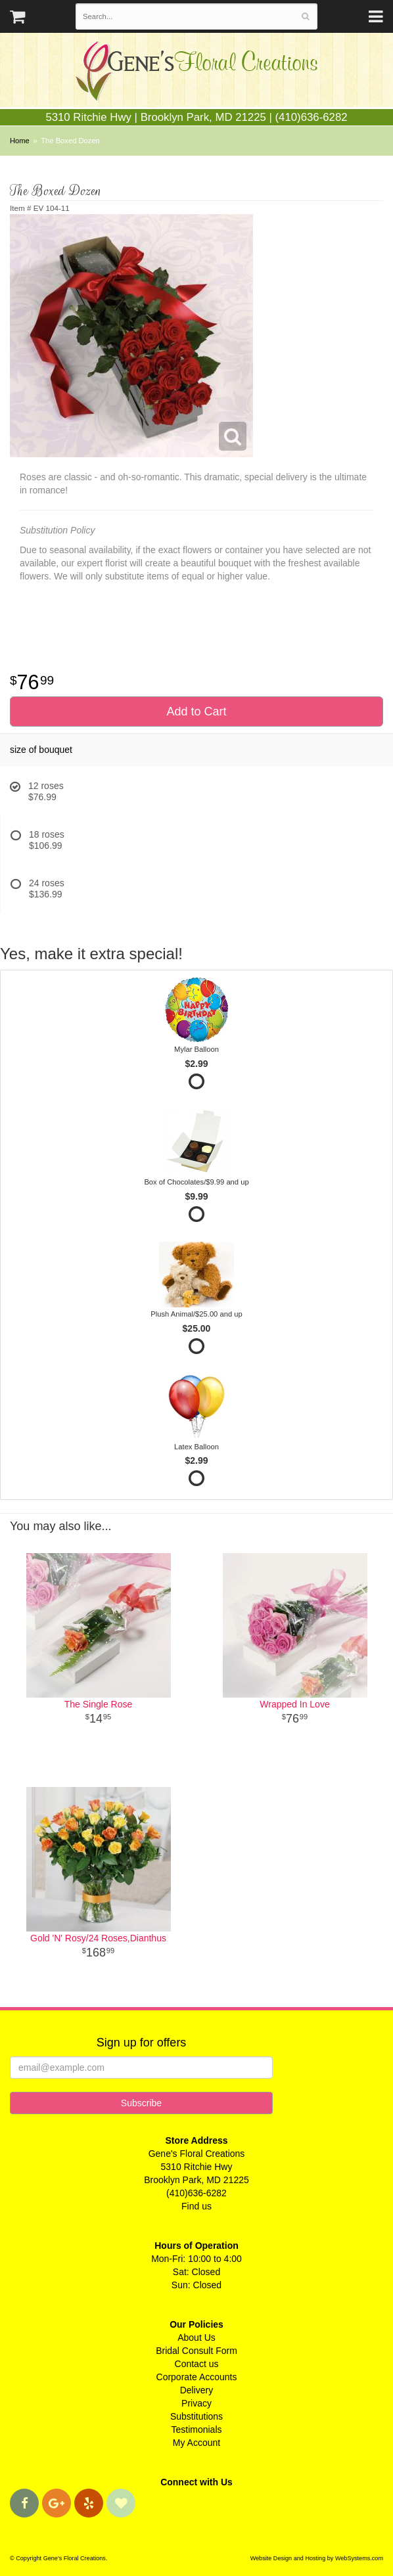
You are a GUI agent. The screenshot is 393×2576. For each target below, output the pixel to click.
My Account (196, 2442)
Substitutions (196, 2416)
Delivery (197, 2390)
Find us (196, 2206)
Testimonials (196, 2429)
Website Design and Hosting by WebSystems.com (316, 2558)
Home (20, 141)
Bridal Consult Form (196, 2350)
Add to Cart (196, 711)
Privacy (196, 2403)
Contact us (197, 2364)
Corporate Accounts (196, 2377)
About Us (196, 2337)
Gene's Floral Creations (196, 73)
